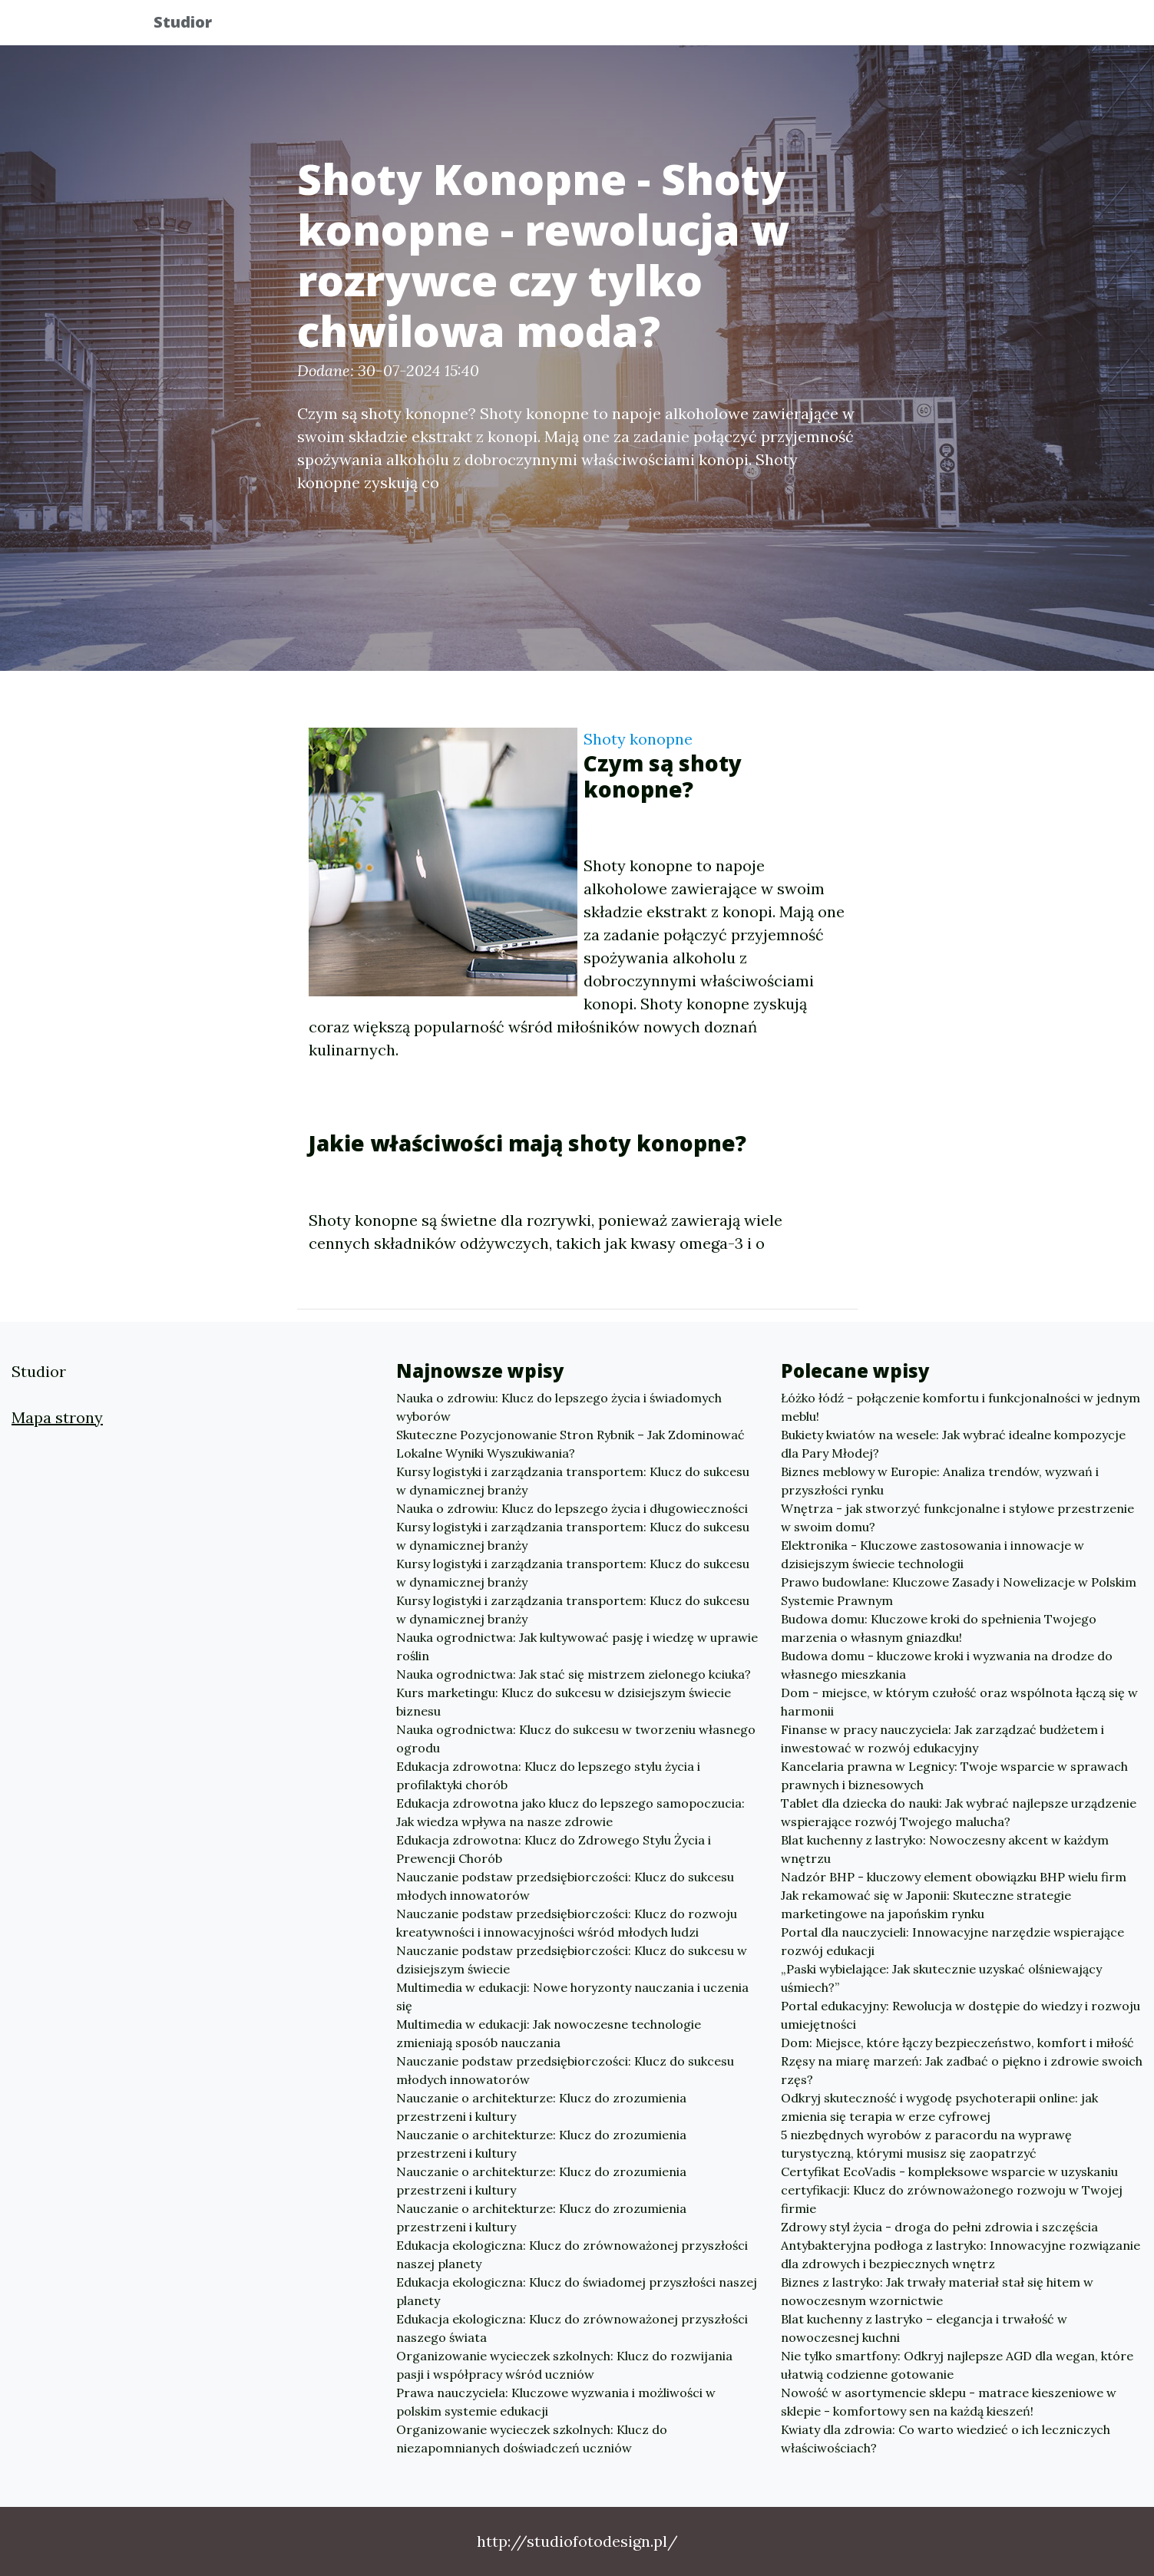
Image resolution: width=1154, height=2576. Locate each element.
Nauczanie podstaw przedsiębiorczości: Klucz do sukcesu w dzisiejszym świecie (571, 1960)
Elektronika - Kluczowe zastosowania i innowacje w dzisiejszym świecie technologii (932, 1554)
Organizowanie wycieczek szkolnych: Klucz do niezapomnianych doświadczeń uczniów (531, 2438)
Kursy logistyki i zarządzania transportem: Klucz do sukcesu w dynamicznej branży (572, 1481)
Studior (196, 25)
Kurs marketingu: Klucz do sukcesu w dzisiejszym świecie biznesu (563, 1702)
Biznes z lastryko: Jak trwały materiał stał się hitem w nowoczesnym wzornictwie (937, 2291)
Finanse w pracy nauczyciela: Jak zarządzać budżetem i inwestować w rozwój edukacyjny (942, 1738)
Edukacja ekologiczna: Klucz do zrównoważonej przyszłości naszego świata (572, 2328)
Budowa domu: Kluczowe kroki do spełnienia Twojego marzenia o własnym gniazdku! (938, 1628)
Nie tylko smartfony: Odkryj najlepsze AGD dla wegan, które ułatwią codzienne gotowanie (957, 2365)
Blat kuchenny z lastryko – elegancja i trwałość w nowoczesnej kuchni (924, 2328)
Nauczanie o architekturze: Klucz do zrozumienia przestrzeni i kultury (541, 2107)
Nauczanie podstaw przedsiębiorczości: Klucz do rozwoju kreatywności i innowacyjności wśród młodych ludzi (566, 1923)
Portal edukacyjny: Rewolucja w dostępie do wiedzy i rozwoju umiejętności (960, 2015)
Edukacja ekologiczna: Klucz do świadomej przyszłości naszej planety (576, 2291)
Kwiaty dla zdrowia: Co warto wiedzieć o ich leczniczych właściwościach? (945, 2438)
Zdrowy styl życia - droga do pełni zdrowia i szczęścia (939, 2226)
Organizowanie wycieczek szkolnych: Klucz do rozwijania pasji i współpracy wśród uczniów (564, 2365)
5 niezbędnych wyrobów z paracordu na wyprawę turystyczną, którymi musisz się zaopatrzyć (926, 2144)
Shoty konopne (638, 738)
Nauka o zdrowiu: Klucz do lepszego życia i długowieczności (572, 1508)
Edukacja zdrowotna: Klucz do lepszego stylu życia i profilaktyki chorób (548, 1775)
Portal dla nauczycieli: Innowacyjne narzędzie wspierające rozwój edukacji (952, 1941)
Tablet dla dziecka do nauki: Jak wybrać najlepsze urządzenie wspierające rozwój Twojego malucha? (958, 1812)
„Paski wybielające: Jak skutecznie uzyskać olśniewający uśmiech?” (941, 1978)
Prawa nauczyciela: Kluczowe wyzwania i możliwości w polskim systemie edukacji (556, 2402)
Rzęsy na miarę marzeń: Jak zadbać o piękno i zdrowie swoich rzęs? (961, 2070)
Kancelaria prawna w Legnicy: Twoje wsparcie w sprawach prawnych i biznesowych (954, 1775)
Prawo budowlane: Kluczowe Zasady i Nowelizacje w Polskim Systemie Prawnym (958, 1591)
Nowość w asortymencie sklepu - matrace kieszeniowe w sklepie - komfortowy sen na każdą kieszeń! (948, 2402)
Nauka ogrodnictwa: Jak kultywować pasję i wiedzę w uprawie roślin (577, 1646)
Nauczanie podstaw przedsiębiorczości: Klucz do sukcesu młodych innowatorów (565, 1886)
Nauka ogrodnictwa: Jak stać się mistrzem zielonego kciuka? (573, 1674)
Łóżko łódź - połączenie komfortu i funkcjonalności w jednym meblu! (960, 1407)
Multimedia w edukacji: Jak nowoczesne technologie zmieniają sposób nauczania (548, 2033)
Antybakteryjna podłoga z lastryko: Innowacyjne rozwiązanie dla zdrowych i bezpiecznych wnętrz (960, 2254)
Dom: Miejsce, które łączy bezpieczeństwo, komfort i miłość (957, 2042)
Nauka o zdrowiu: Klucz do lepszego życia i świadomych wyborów (559, 1407)
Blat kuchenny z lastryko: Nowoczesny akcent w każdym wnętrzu (945, 1849)
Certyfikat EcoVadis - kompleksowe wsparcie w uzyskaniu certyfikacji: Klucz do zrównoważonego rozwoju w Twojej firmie (952, 2190)
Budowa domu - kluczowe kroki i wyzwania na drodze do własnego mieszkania (947, 1665)
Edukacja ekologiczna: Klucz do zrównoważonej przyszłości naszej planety (572, 2254)
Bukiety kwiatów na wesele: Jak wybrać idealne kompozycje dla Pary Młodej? (953, 1444)
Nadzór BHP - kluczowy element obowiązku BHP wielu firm (953, 1876)
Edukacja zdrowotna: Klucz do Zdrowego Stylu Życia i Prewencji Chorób (553, 1849)
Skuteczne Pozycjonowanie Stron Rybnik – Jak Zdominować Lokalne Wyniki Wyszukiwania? (570, 1444)
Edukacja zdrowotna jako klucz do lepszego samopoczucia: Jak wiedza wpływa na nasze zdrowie (570, 1812)
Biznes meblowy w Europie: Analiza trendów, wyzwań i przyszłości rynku (940, 1481)
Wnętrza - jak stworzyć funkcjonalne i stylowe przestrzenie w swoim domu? (957, 1517)
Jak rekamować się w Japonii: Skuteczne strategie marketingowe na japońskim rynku (926, 1904)
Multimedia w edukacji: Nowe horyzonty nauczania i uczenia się (572, 1996)
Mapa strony (57, 1417)
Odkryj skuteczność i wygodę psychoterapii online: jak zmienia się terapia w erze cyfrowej (939, 2107)
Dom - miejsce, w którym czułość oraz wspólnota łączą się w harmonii (959, 1702)
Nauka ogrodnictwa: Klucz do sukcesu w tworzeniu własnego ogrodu (576, 1738)
